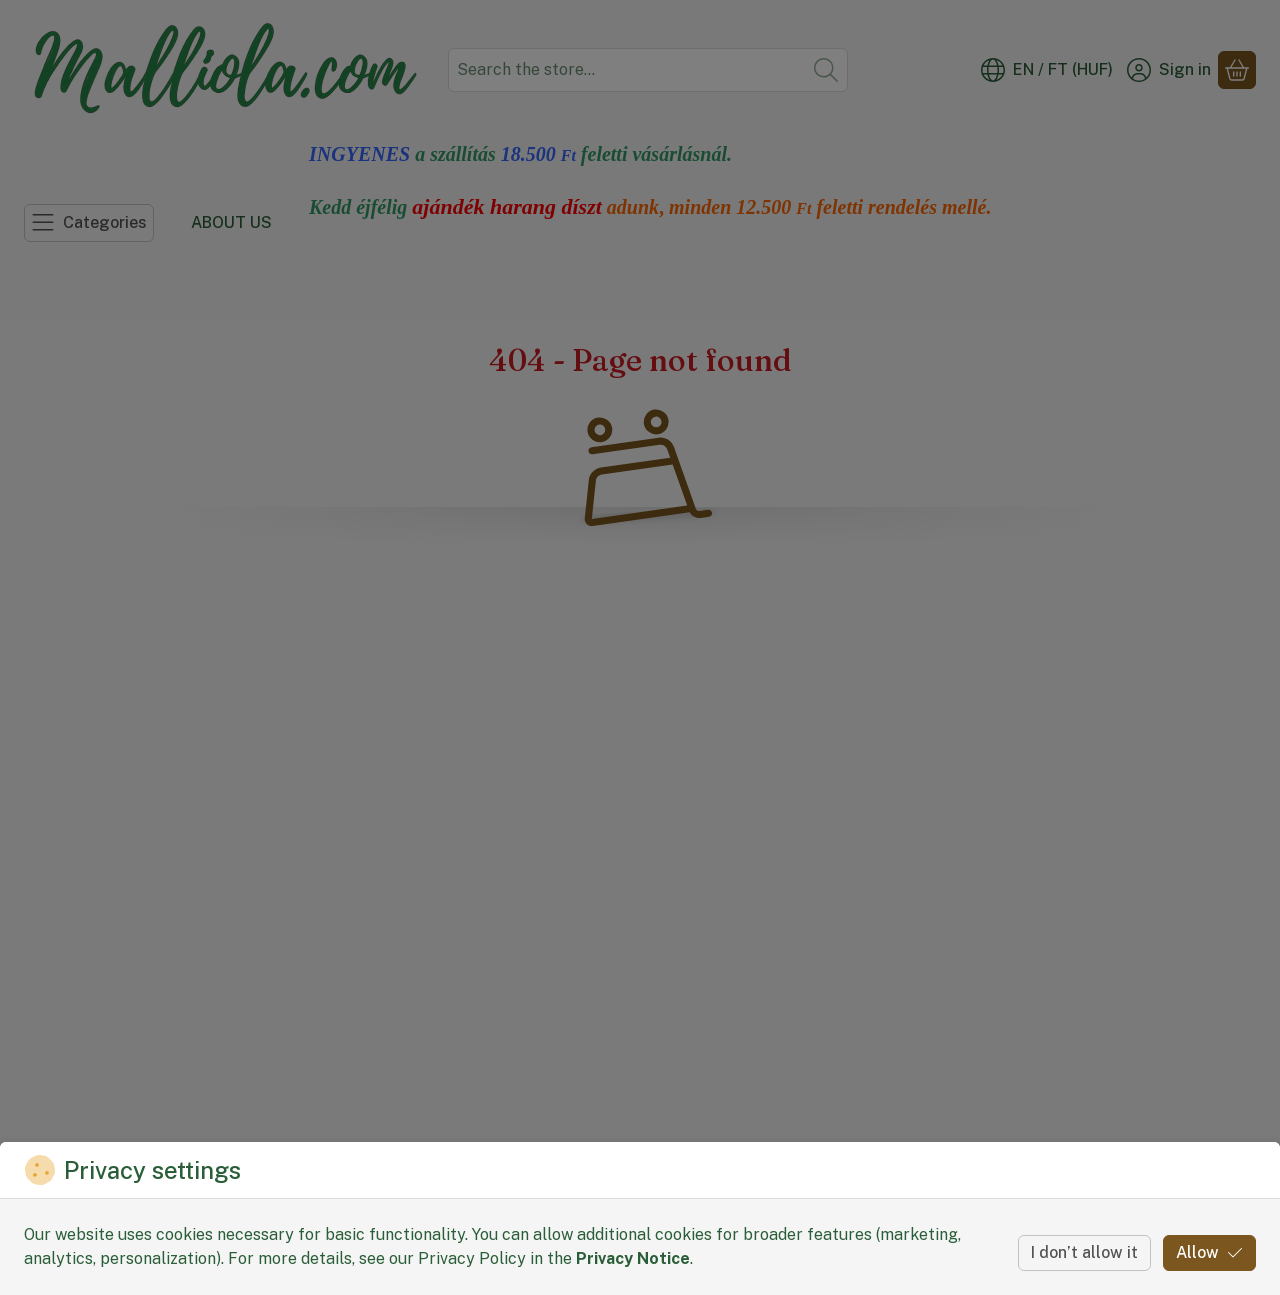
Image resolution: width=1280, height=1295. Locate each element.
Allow (1209, 1252)
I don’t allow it (1084, 1252)
